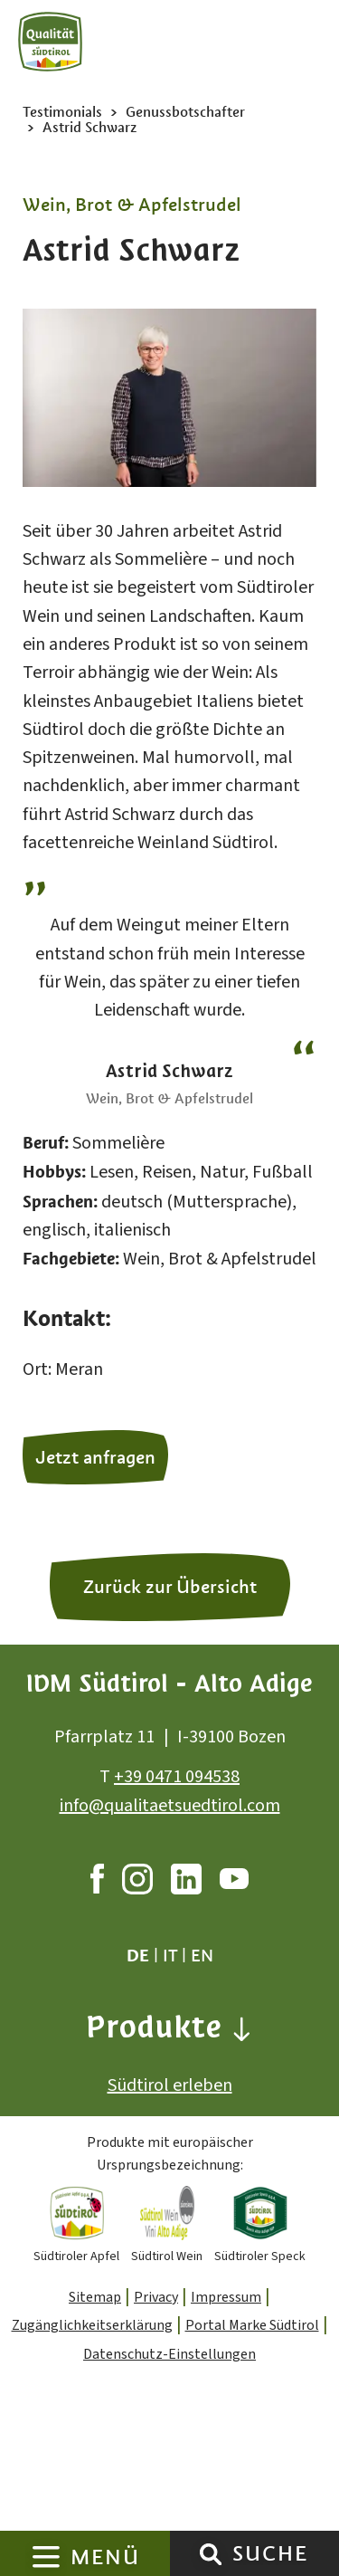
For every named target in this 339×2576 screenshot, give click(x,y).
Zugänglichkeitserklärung (92, 2325)
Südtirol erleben (170, 2085)
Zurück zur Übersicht (170, 1586)
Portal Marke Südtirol (252, 2325)
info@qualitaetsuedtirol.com (170, 1805)
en (202, 1955)
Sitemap (95, 2297)
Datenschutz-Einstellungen (169, 2353)
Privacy (156, 2297)
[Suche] (210, 2553)
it (170, 1955)
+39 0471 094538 (177, 1776)
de (138, 1955)
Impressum (226, 2297)
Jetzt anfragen (95, 1457)
